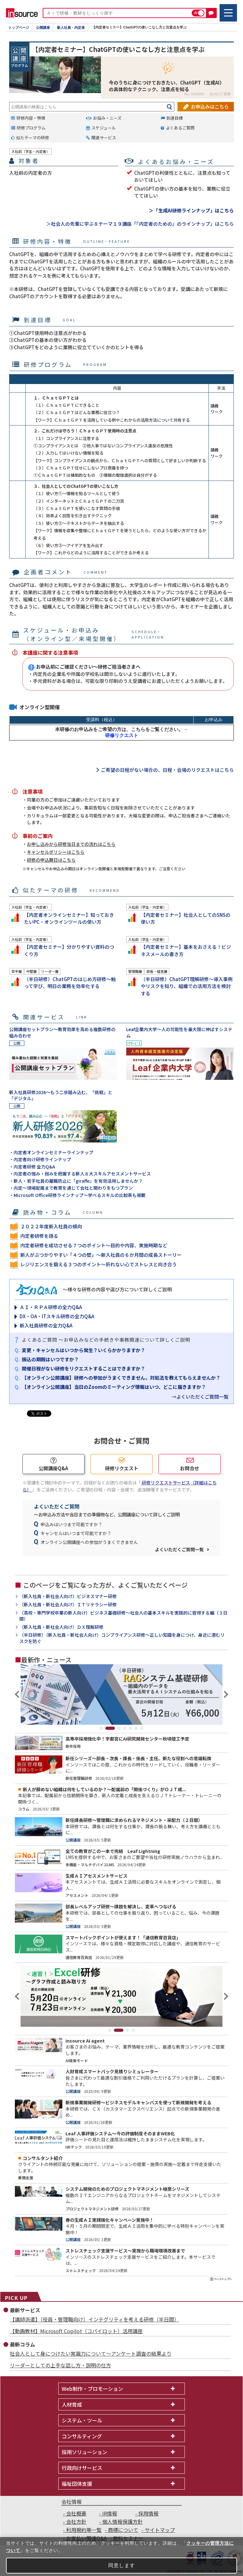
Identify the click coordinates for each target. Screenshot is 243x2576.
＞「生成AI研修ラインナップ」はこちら (191, 210)
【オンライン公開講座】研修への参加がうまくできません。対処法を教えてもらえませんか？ (121, 1377)
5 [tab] (130, 1728)
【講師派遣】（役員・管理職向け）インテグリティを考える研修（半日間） (94, 2319)
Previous (18, 1694)
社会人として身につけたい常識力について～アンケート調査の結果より (90, 2353)
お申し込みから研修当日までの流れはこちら (71, 844)
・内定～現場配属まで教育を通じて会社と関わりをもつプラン (71, 1188)
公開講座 (43, 27)
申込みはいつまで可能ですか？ (71, 1524)
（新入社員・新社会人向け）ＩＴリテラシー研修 (68, 1605)
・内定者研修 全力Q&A (32, 1166)
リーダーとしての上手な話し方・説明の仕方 (60, 2365)
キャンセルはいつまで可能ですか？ (75, 1533)
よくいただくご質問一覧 (179, 1549)
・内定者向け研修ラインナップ (40, 1159)
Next (225, 1694)
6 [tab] (136, 1728)
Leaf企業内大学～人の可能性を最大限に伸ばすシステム (179, 1032)
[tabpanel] (121, 1694)
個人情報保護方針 (122, 2521)
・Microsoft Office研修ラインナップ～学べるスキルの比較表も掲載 (77, 1195)
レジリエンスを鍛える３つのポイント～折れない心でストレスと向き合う (98, 1264)
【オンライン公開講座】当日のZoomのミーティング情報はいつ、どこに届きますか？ (114, 1386)
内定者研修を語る (39, 1235)
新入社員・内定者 (71, 27)
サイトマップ (160, 2530)
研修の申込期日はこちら (51, 860)
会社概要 (76, 2513)
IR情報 (109, 2513)
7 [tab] (141, 1728)
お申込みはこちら (210, 106)
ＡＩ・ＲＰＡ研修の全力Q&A (51, 1307)
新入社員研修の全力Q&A (46, 1325)
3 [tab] (119, 1728)
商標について (123, 2530)
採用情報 (148, 2513)
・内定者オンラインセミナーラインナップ (51, 1152)
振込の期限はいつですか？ (50, 1359)
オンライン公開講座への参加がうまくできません (89, 1542)
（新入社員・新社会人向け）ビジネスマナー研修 (68, 1596)
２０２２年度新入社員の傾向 (51, 1226)
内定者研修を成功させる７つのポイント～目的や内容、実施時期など (93, 1245)
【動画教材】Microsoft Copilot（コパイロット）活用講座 (76, 2331)
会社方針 (76, 2521)
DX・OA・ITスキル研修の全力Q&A (57, 1316)
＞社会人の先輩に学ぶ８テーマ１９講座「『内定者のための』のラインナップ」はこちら (140, 223)
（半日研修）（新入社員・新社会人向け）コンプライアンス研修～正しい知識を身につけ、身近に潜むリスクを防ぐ (122, 1638)
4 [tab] (124, 1728)
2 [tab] (110, 1728)
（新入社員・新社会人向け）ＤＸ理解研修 (61, 1627)
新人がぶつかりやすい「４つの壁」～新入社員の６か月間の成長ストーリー (101, 1254)
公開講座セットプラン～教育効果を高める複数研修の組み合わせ (62, 1032)
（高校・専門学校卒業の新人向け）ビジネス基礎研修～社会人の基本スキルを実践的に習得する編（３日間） (123, 1616)
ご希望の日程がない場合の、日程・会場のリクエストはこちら (167, 769)
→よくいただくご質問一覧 (199, 1396)
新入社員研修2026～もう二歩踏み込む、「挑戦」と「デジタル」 (60, 1095)
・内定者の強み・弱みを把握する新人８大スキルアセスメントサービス (80, 1173)
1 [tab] (101, 1728)
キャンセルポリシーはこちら (55, 852)
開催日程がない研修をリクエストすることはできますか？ (83, 1368)
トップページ (18, 27)
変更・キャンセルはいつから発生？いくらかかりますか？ (83, 1350)
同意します (121, 2565)
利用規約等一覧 (84, 2530)
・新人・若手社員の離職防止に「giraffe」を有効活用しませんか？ (76, 1181)
